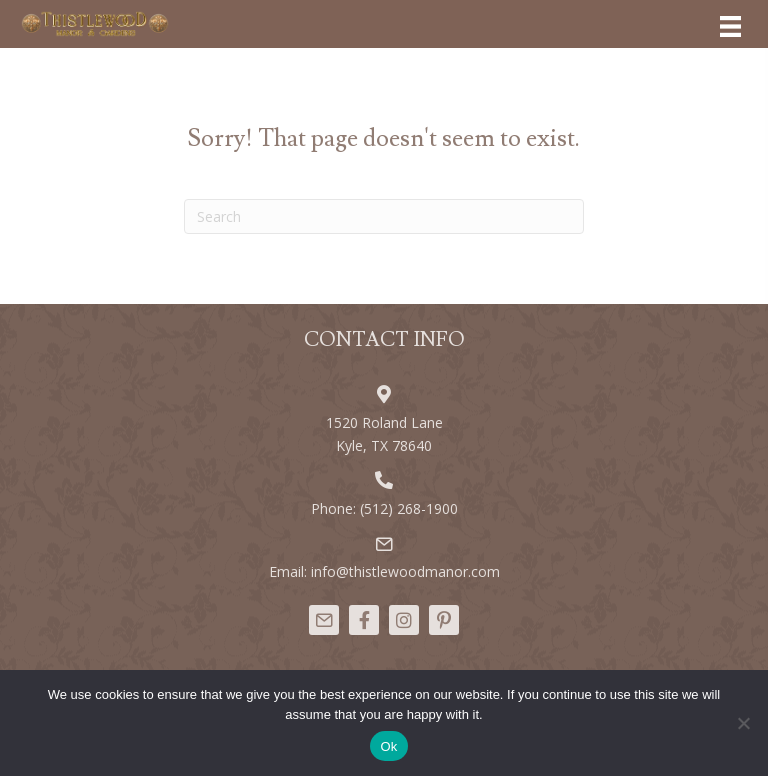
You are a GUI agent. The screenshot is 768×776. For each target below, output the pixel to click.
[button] (324, 620)
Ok (388, 746)
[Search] (384, 216)
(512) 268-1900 (409, 508)
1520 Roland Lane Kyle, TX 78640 (384, 434)
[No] (743, 723)
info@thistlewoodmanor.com (405, 571)
